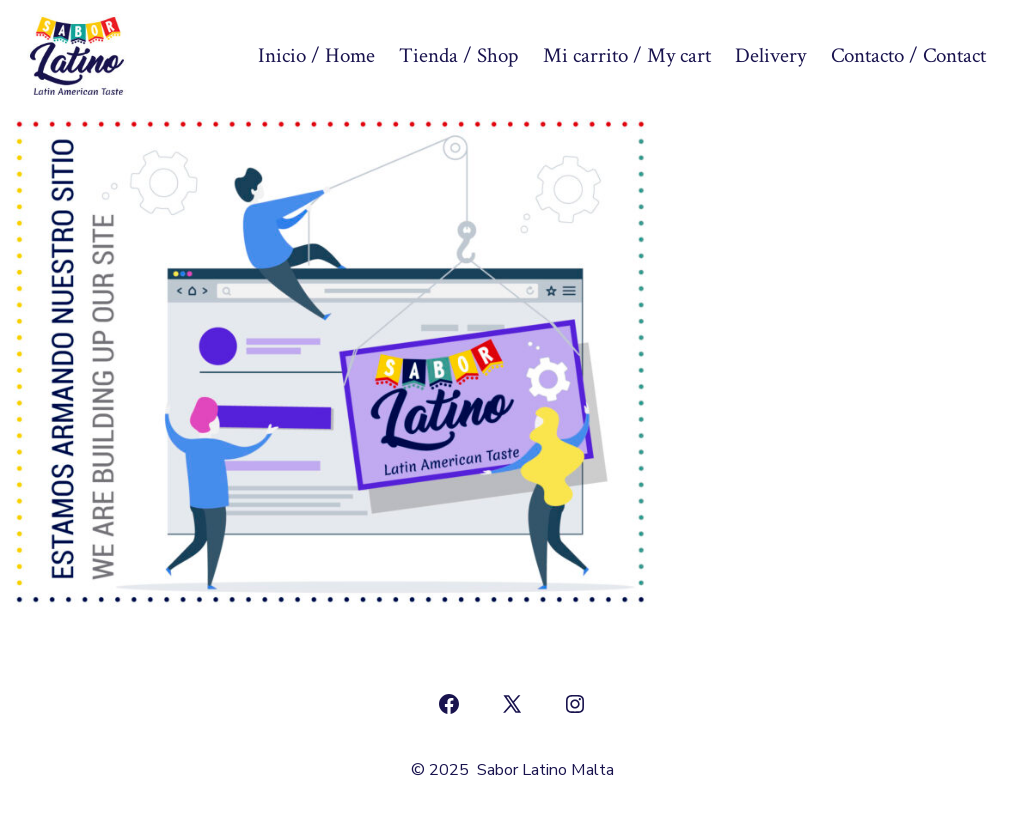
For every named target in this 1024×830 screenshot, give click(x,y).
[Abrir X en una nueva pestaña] (512, 704)
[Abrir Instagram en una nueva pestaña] (575, 704)
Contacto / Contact (908, 55)
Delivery (770, 55)
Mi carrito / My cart (627, 55)
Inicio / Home (316, 55)
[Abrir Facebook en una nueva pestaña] (449, 704)
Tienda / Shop (458, 55)
